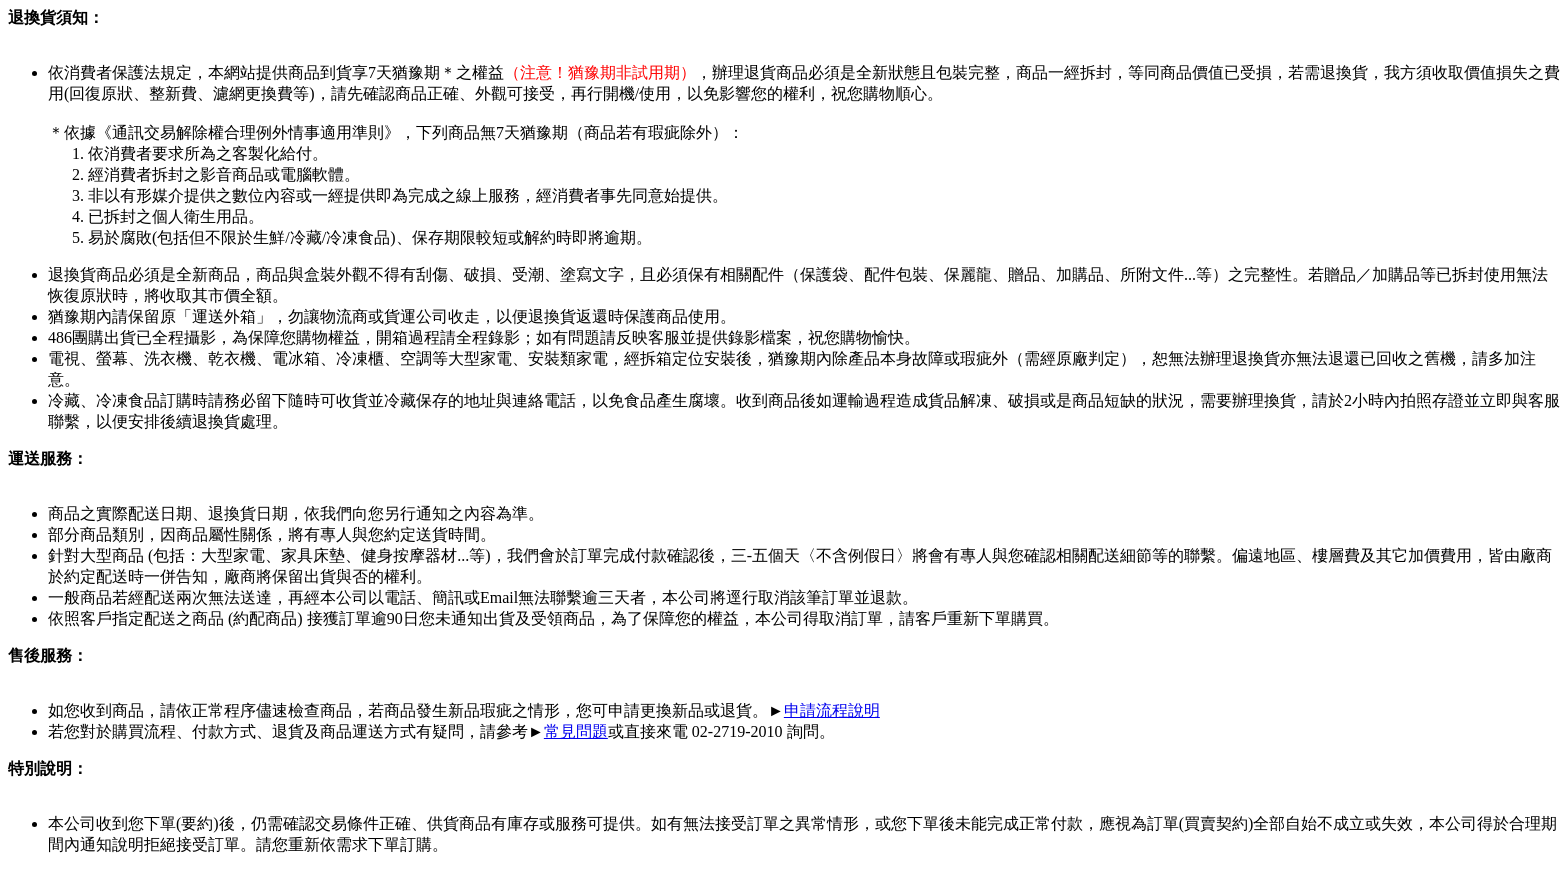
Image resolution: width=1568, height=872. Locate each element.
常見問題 (576, 731)
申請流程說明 (832, 710)
